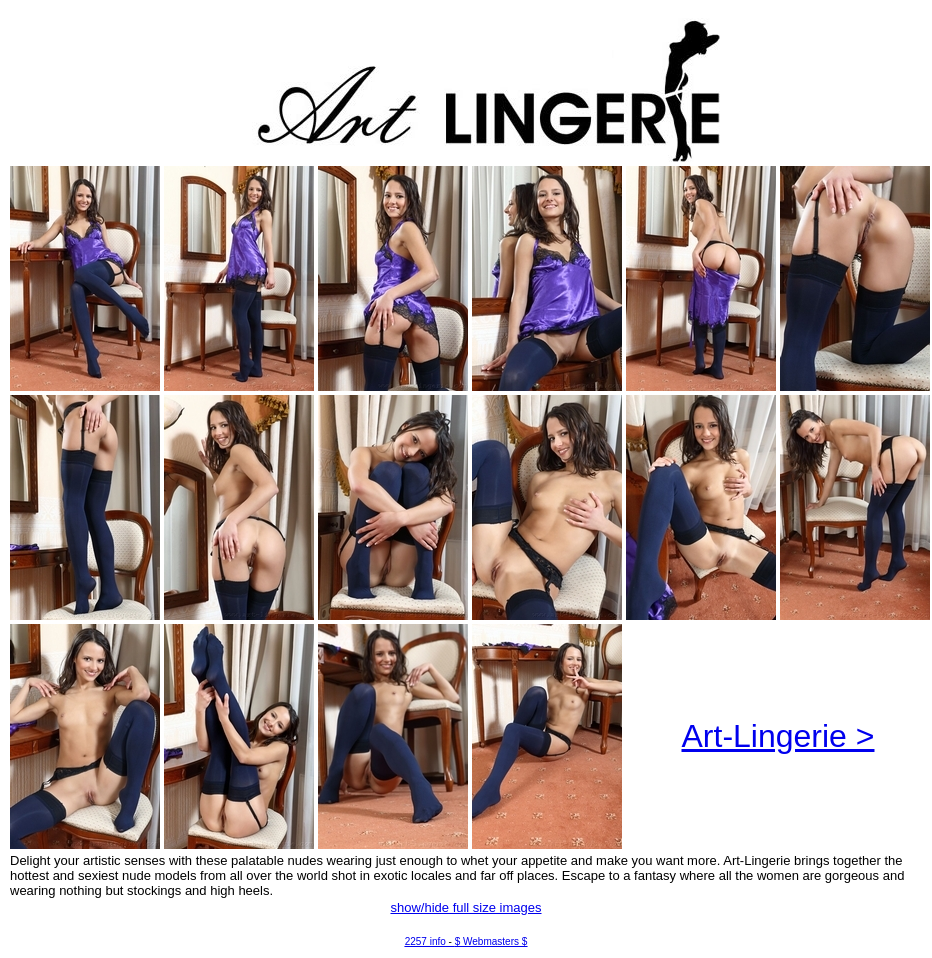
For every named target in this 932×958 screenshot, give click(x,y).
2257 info (425, 941)
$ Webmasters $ (491, 941)
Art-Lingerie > (778, 736)
